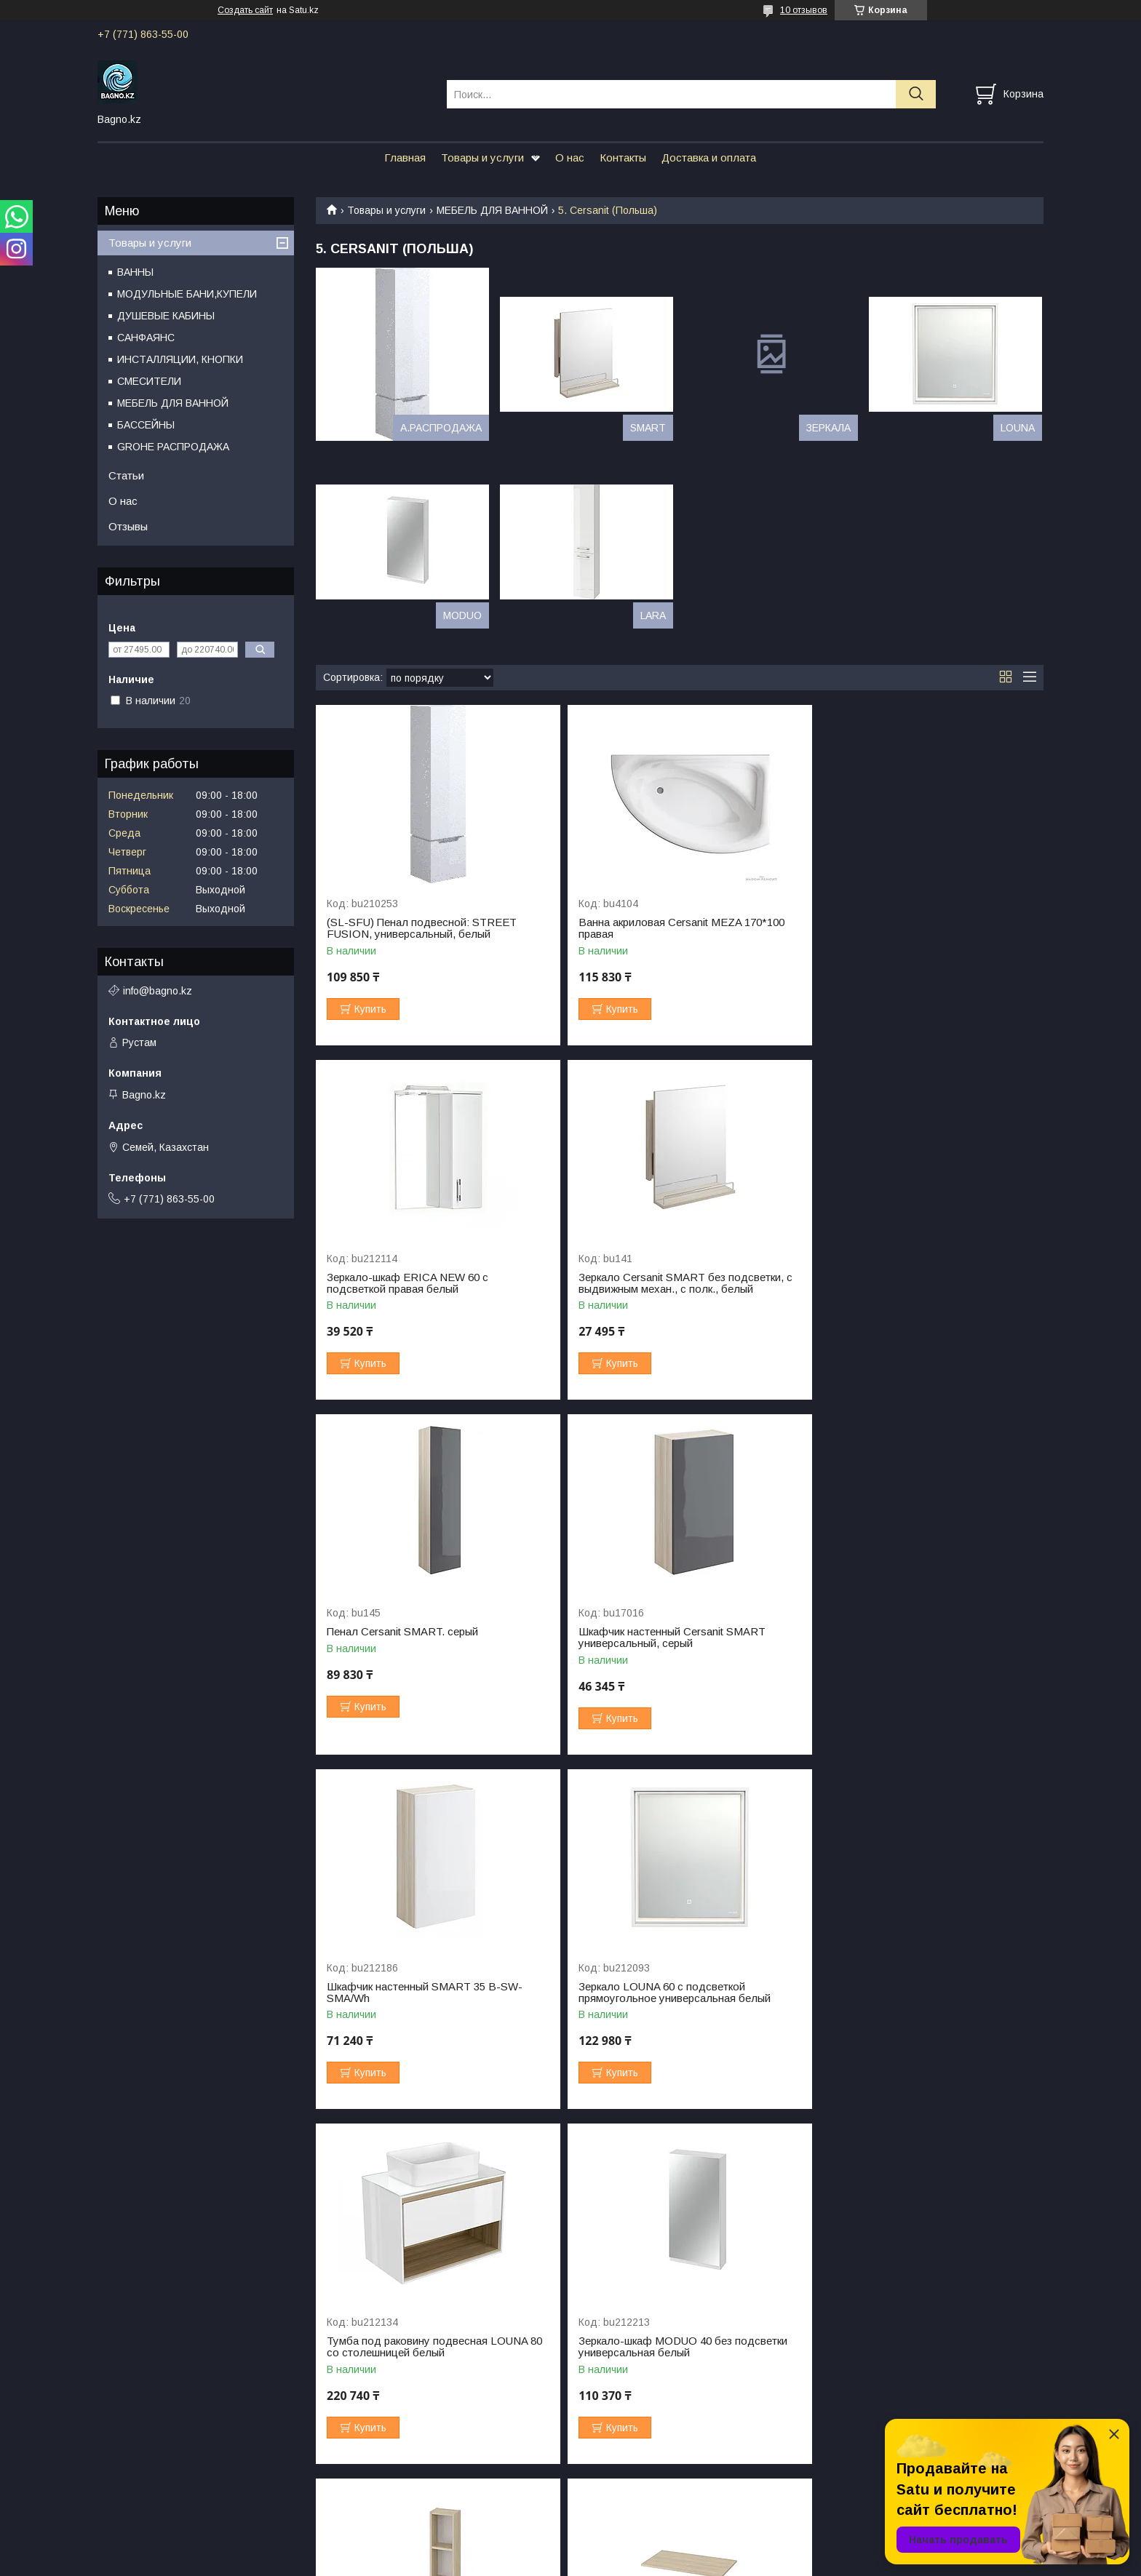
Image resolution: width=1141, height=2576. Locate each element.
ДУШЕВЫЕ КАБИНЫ (166, 316)
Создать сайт (245, 10)
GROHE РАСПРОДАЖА (173, 446)
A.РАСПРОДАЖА (441, 428)
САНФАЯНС (146, 337)
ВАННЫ (135, 272)
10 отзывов (803, 10)
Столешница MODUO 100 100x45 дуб (911, 1987)
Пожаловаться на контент (593, 2562)
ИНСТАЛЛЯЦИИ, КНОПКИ (180, 359)
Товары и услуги (482, 157)
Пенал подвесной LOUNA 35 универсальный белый (888, 2346)
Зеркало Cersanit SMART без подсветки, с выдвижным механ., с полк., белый (434, 1283)
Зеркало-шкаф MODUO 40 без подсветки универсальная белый (431, 1992)
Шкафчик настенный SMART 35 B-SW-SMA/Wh (424, 1637)
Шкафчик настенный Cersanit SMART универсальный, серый (909, 1283)
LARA (653, 615)
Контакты (623, 157)
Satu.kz (634, 2549)
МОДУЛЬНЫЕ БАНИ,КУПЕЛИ (187, 294)
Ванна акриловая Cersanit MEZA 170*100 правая (675, 928)
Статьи (126, 475)
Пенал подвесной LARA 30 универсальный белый (639, 2346)
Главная (405, 157)
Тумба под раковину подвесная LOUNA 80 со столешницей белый (924, 1637)
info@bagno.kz (157, 991)
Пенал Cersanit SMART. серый (647, 1277)
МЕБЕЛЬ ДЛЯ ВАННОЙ (492, 210)
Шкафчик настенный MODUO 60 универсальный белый (407, 2346)
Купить (370, 1009)
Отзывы (128, 526)
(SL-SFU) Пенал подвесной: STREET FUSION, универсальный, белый (422, 928)
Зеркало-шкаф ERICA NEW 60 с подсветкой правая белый (897, 928)
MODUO (462, 615)
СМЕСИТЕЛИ (149, 381)
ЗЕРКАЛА (828, 428)
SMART (648, 428)
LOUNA (1018, 428)
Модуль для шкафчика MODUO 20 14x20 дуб (676, 1992)
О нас (569, 157)
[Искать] (916, 94)
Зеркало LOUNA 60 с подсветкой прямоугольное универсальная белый (668, 1637)
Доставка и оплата (708, 157)
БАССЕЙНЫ (146, 425)
